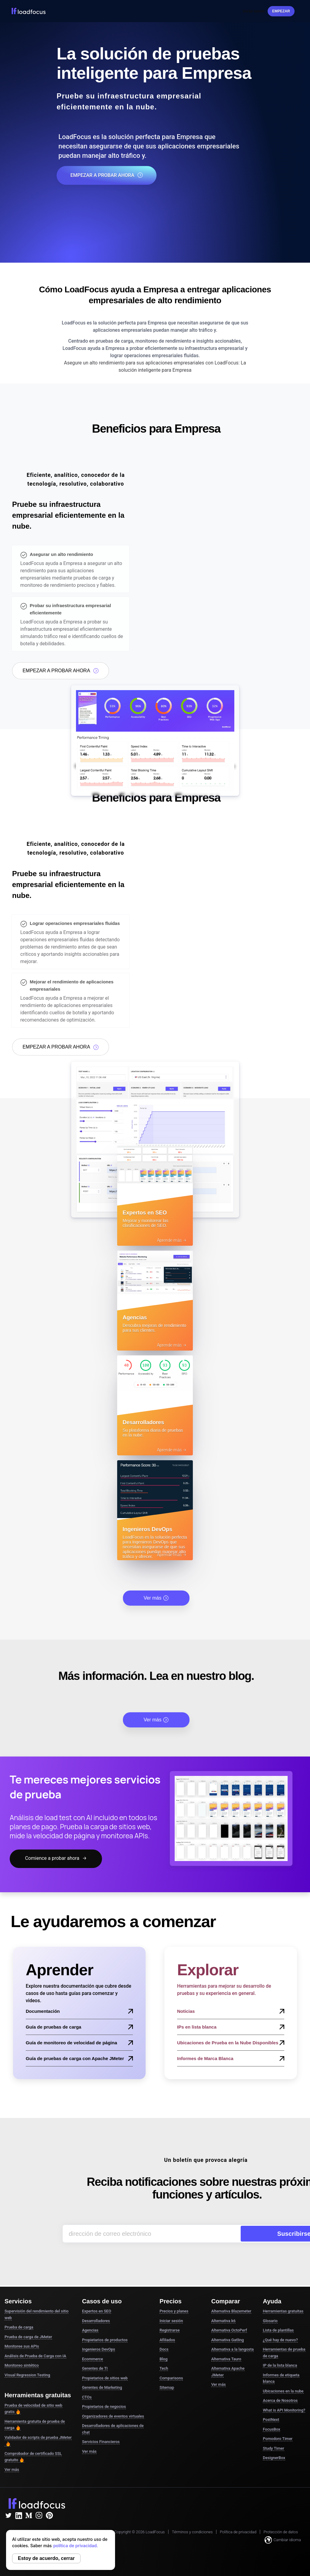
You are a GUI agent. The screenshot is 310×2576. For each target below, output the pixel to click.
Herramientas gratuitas (283, 2311)
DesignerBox (274, 2457)
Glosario (270, 2320)
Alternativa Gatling (227, 2340)
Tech (164, 2368)
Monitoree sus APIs (22, 2346)
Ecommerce (92, 2359)
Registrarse (170, 2330)
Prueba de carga (19, 2327)
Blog (163, 2359)
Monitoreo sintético (22, 2365)
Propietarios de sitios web (105, 2378)
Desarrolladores (96, 2320)
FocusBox (271, 2429)
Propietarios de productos (104, 2340)
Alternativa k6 (223, 2320)
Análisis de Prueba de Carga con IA (35, 2356)
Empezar (281, 11)
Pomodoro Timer (277, 2438)
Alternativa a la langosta (232, 2349)
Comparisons (171, 2378)
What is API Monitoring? (284, 2410)
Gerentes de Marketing (102, 2387)
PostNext (271, 2419)
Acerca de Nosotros (280, 2400)
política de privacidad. (75, 2545)
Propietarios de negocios (104, 2406)
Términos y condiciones (192, 2532)
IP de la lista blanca (280, 2365)
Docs (164, 2349)
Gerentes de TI (95, 2368)
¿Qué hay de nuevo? (280, 2340)
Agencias (90, 2330)
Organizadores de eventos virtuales (113, 2416)
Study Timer (273, 2448)
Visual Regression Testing (27, 2375)
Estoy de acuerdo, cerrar (46, 2558)
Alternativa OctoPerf (229, 2330)
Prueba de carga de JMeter (28, 2337)
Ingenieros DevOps (98, 2349)
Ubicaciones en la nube (283, 2391)
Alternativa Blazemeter (231, 2311)
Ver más (156, 1598)
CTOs (87, 2397)
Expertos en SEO (96, 2311)
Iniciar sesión (254, 11)
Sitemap (167, 2387)
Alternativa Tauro (226, 2359)
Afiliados (167, 2340)
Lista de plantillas (278, 2330)
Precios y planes (174, 2311)
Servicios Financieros (101, 2441)
